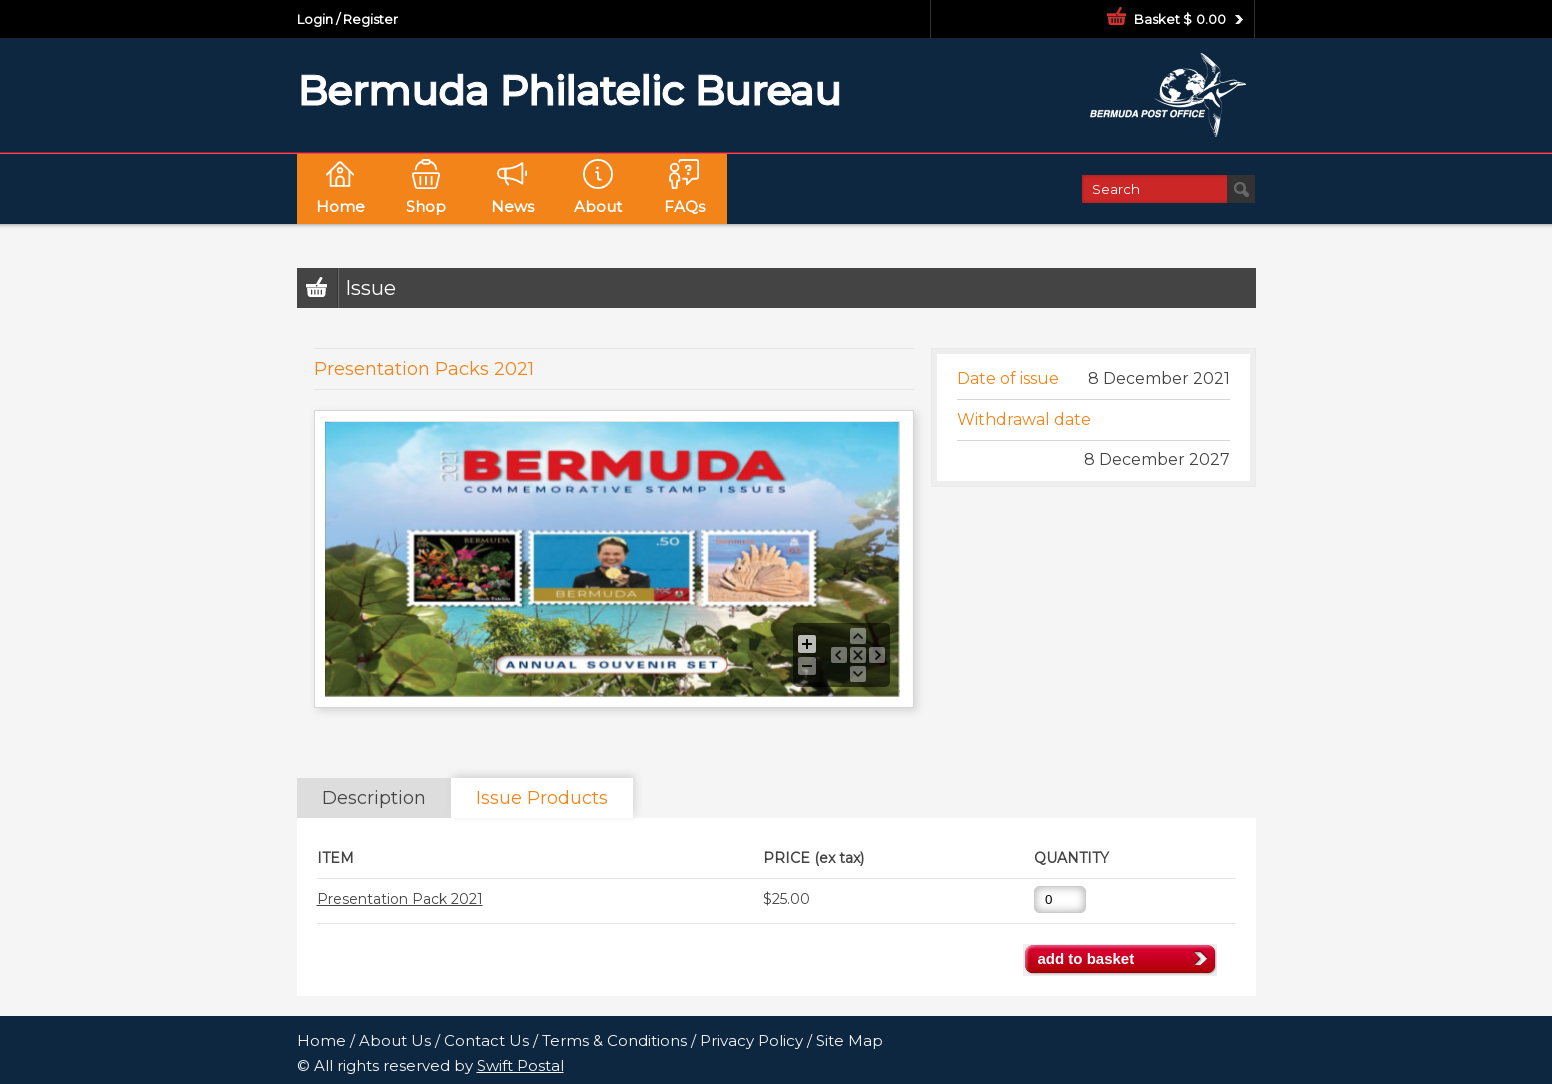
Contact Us (486, 1040)
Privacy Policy (751, 1040)
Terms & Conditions (614, 1040)
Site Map (849, 1040)
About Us (395, 1040)
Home (321, 1040)
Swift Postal (520, 1065)
